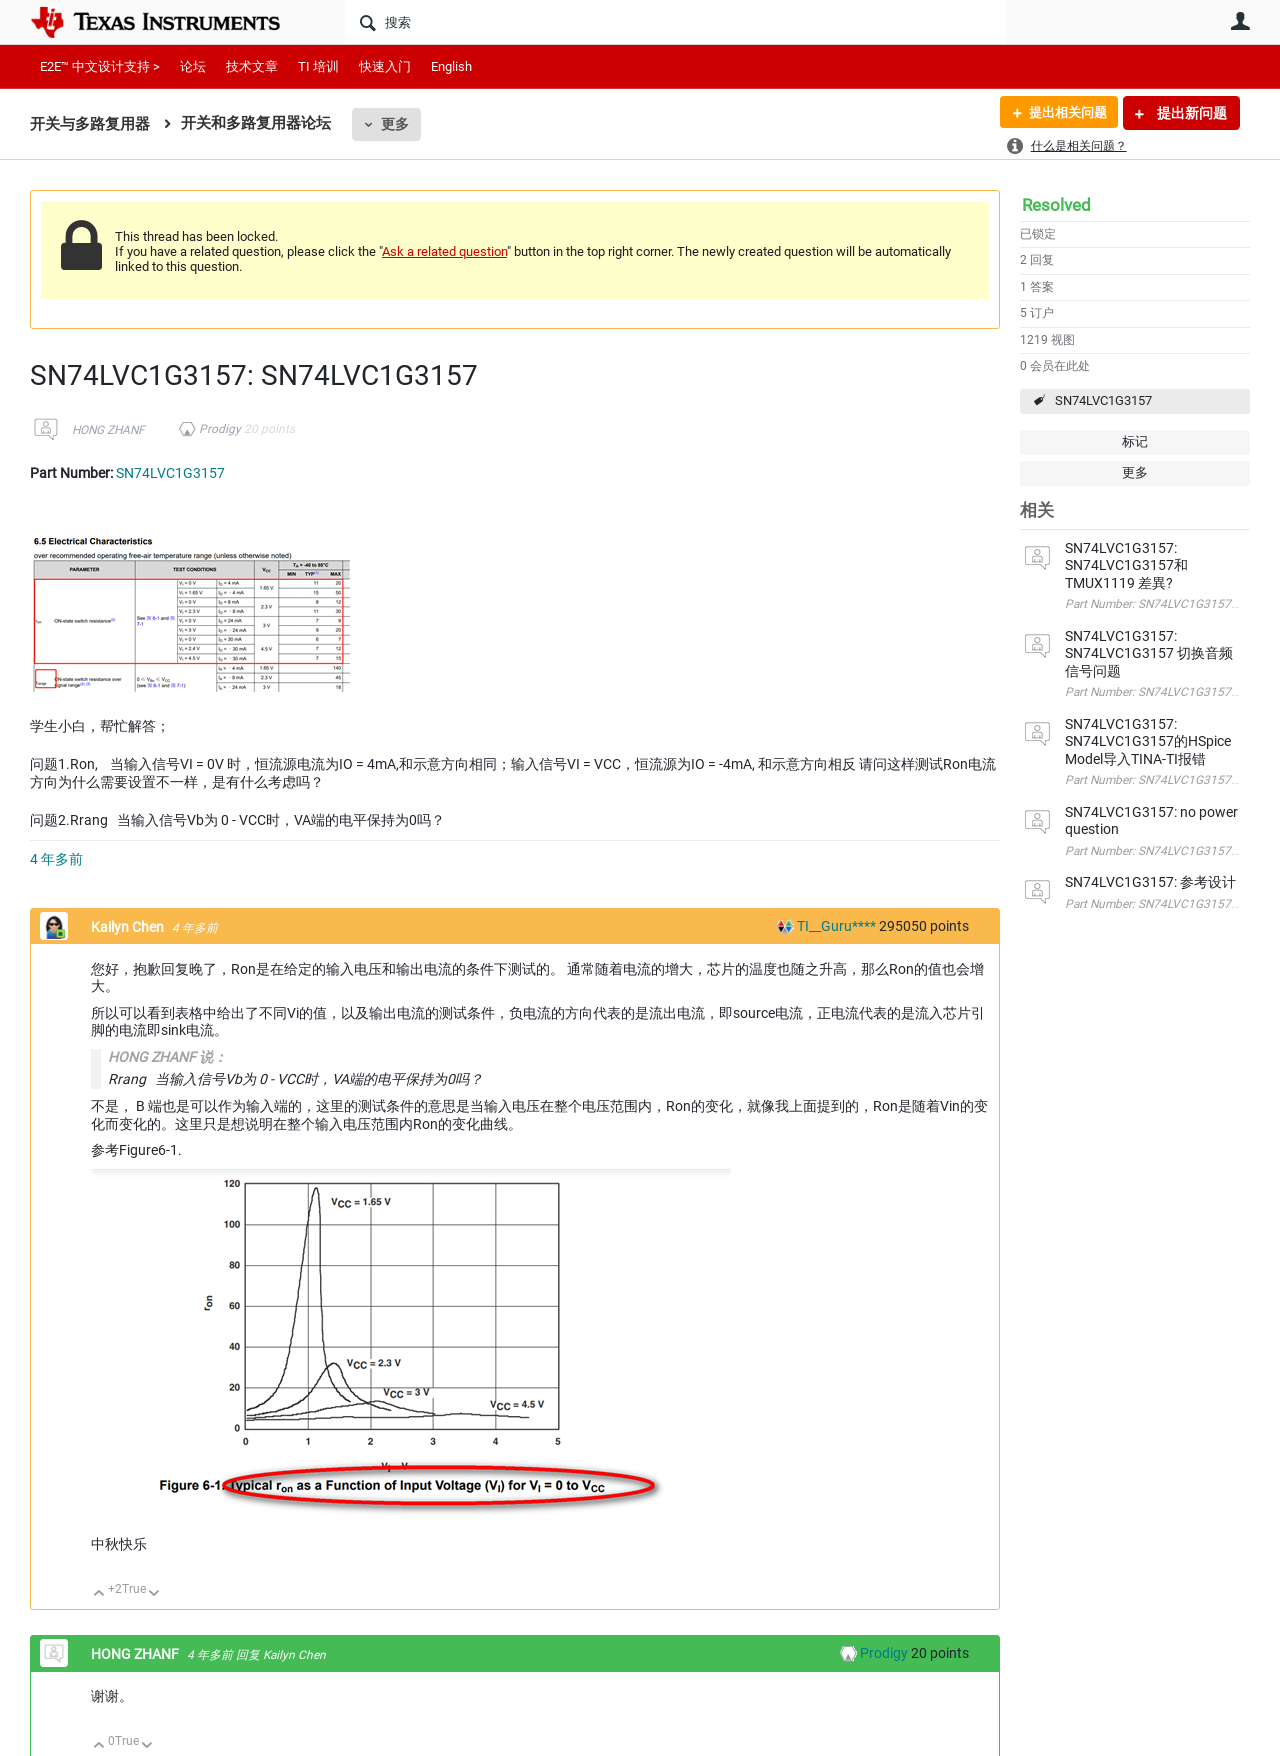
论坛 (193, 66)
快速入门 (385, 66)
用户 (1240, 21)
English (451, 66)
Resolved (1056, 205)
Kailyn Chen (129, 927)
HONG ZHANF (108, 430)
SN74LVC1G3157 (1103, 400)
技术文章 (252, 66)
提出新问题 (1190, 113)
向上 (99, 1594)
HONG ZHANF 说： (167, 1057)
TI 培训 (318, 66)
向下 (154, 1594)
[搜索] (675, 22)
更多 (395, 124)
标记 (1135, 441)
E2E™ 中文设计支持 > (100, 66)
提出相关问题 (1063, 113)
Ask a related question (444, 251)
